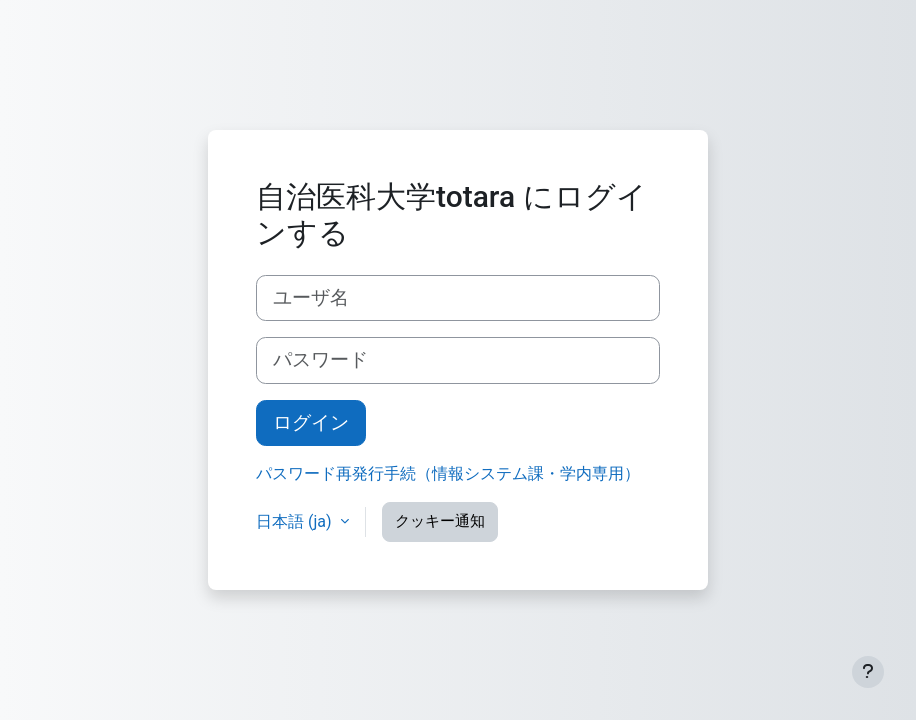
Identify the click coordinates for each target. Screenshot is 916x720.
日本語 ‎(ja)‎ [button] (296, 521)
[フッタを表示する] (868, 672)
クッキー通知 (440, 521)
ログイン (311, 423)
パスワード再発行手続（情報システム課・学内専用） (448, 473)
